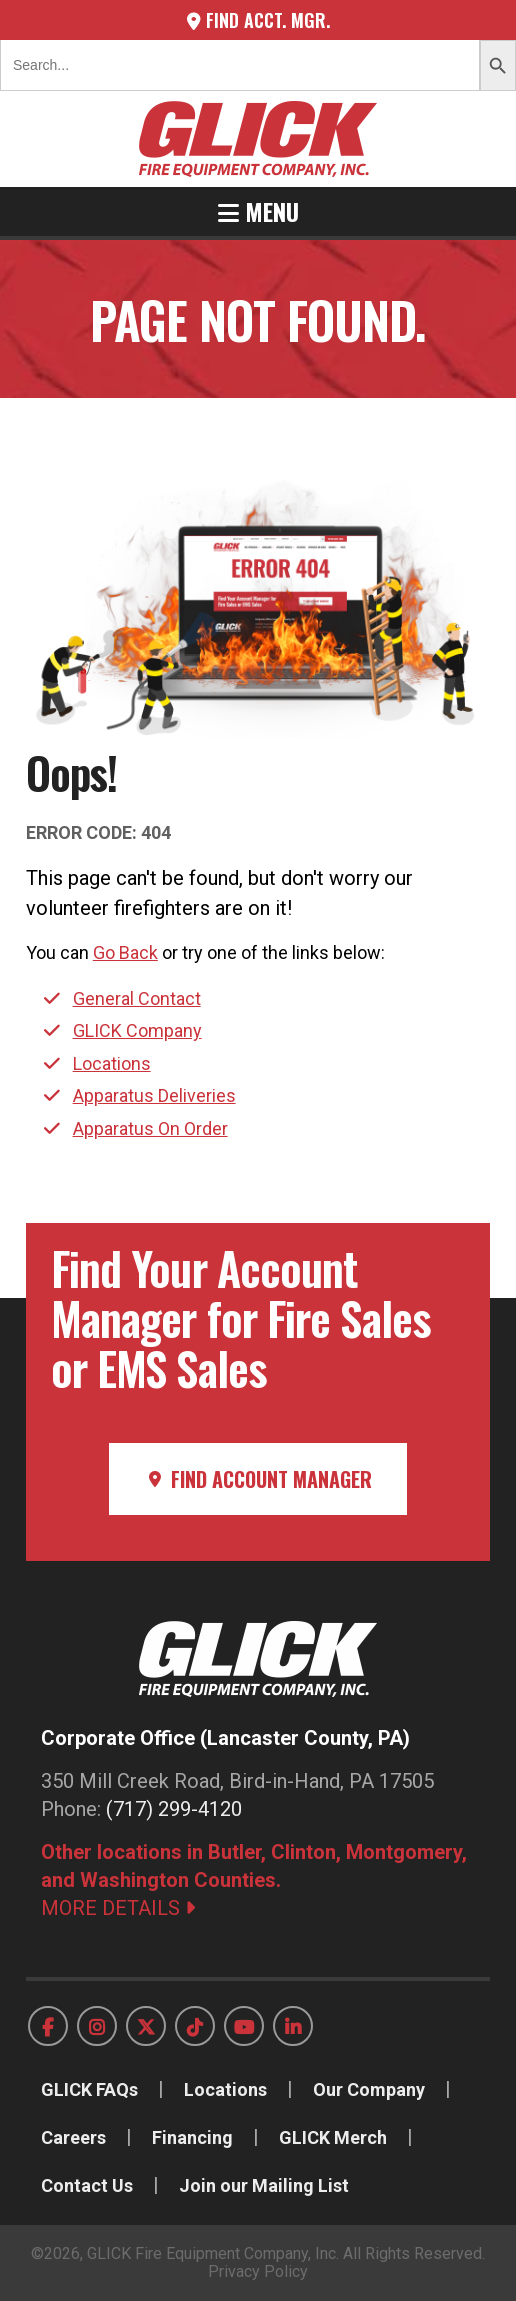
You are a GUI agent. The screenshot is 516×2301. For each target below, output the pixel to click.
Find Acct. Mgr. (258, 20)
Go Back (125, 952)
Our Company (369, 2089)
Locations (112, 1063)
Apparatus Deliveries (154, 1095)
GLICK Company (137, 1030)
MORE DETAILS (118, 1908)
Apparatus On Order (150, 1128)
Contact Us (87, 2185)
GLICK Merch (333, 2137)
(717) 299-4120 (174, 1809)
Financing (192, 2137)
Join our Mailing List (264, 2185)
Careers (73, 2137)
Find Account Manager (258, 1479)
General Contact (137, 998)
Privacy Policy (258, 2271)
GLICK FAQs (89, 2089)
